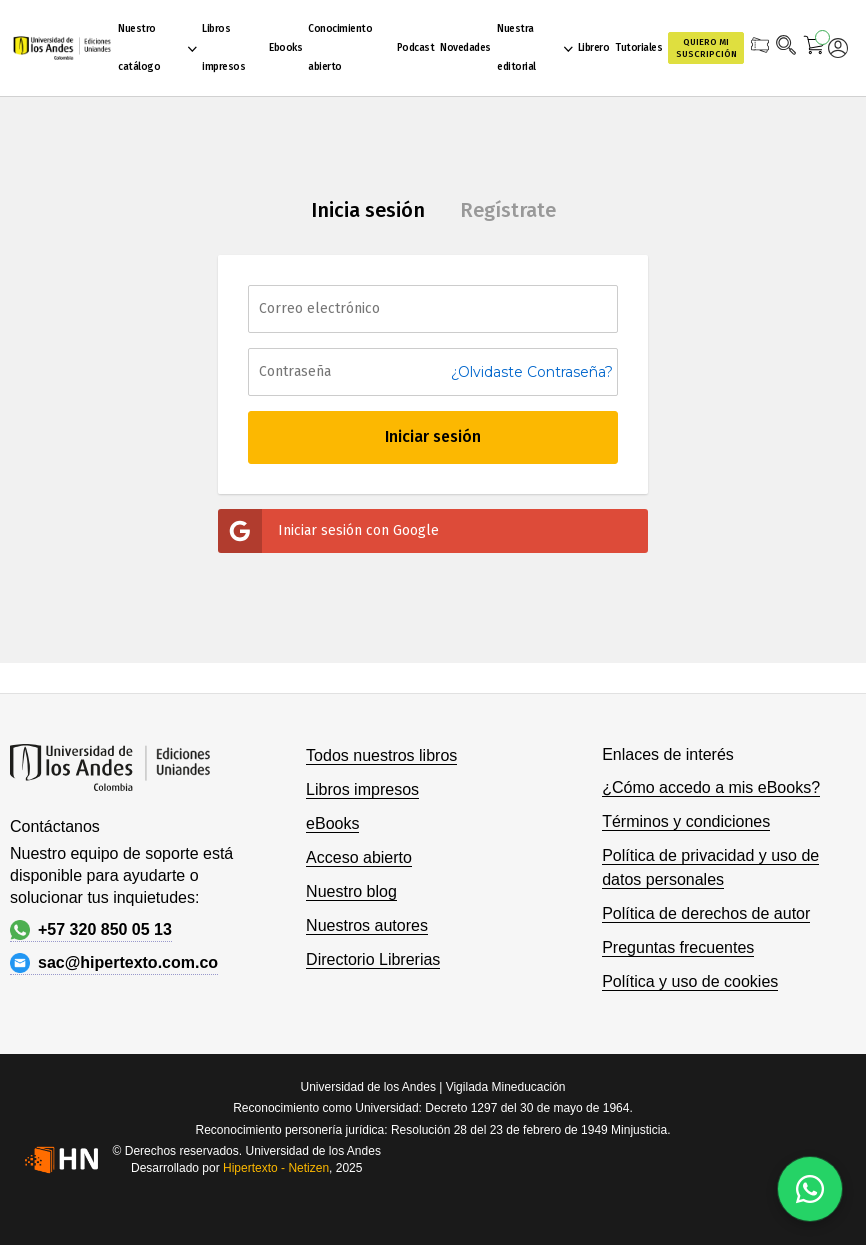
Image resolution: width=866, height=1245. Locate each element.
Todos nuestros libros (381, 755)
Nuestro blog (351, 891)
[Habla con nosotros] (810, 1189)
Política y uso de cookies (690, 981)
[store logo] (62, 48)
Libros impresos (362, 789)
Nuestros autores (367, 925)
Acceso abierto (359, 857)
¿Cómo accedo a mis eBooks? (711, 787)
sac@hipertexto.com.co (114, 963)
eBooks (332, 823)
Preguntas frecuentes (678, 947)
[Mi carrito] (814, 48)
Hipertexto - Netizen (276, 1168)
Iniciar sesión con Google (328, 531)
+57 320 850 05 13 (91, 930)
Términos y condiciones (686, 821)
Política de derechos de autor (706, 913)
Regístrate (508, 210)
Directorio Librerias (373, 959)
